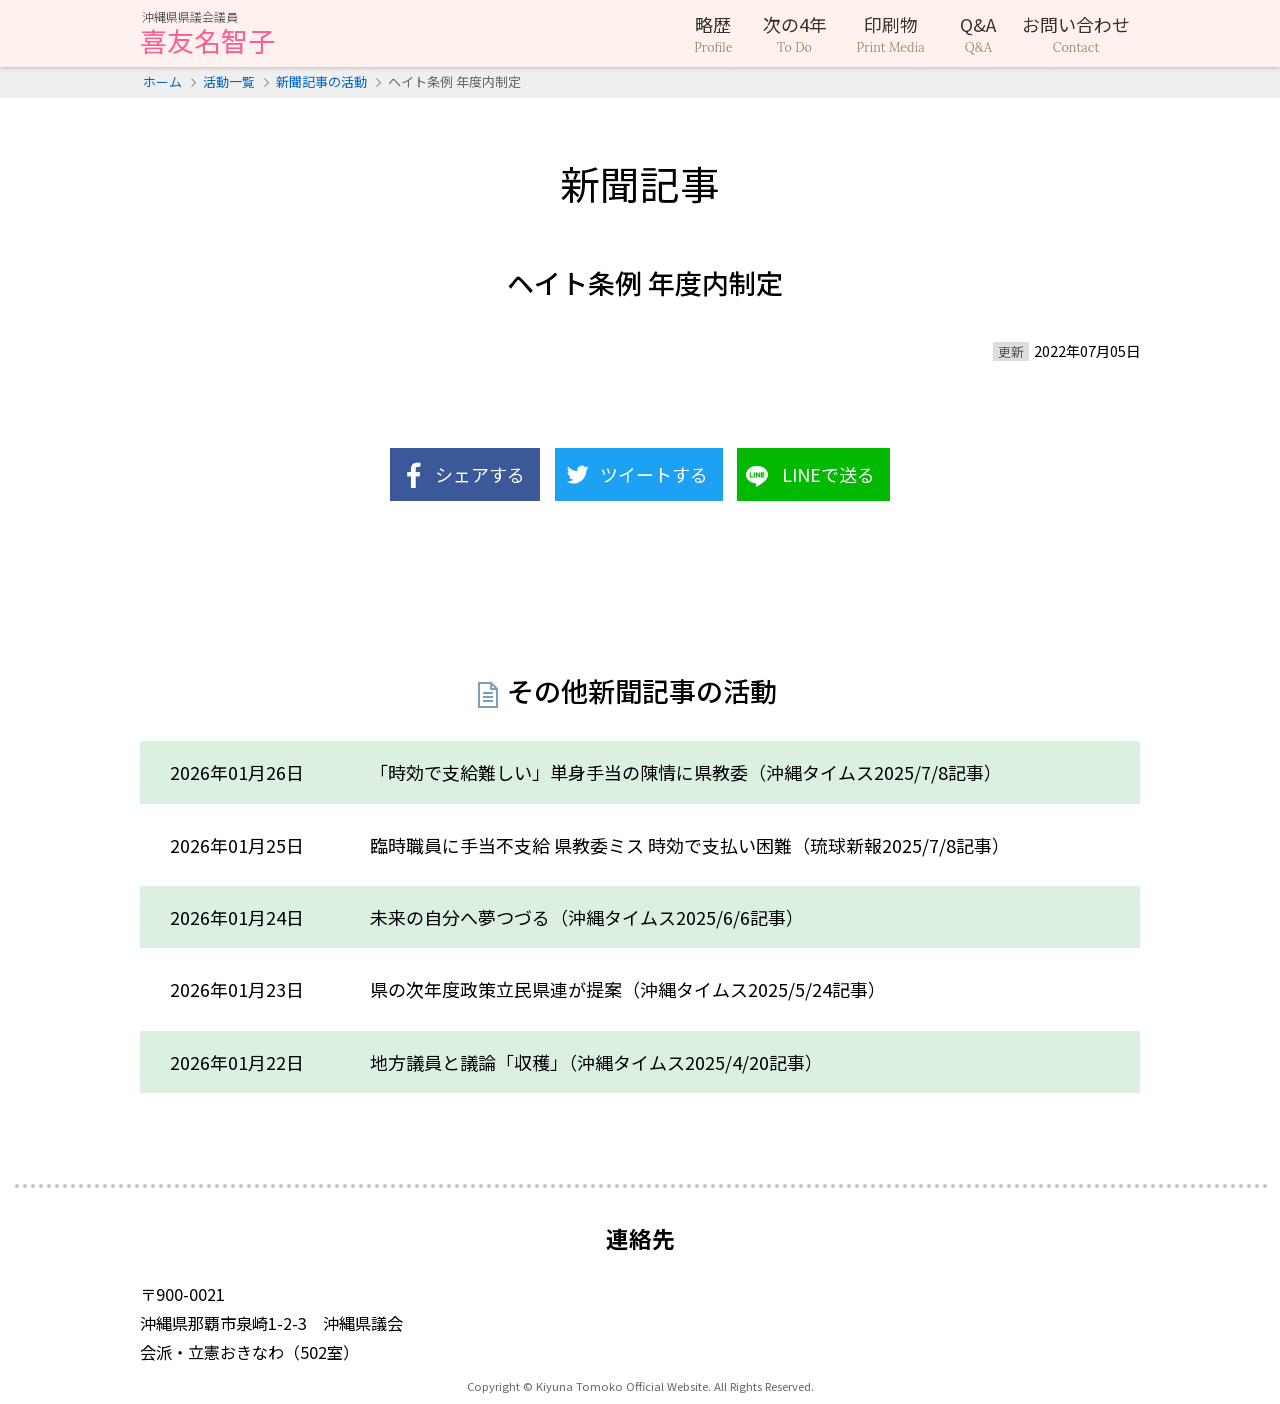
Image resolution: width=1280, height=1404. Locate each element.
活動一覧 (229, 81)
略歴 (713, 34)
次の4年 (795, 34)
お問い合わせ (1076, 34)
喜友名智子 (207, 35)
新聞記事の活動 (321, 81)
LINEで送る (828, 474)
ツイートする (654, 474)
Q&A (978, 34)
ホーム (162, 81)
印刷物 (891, 34)
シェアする (480, 474)
